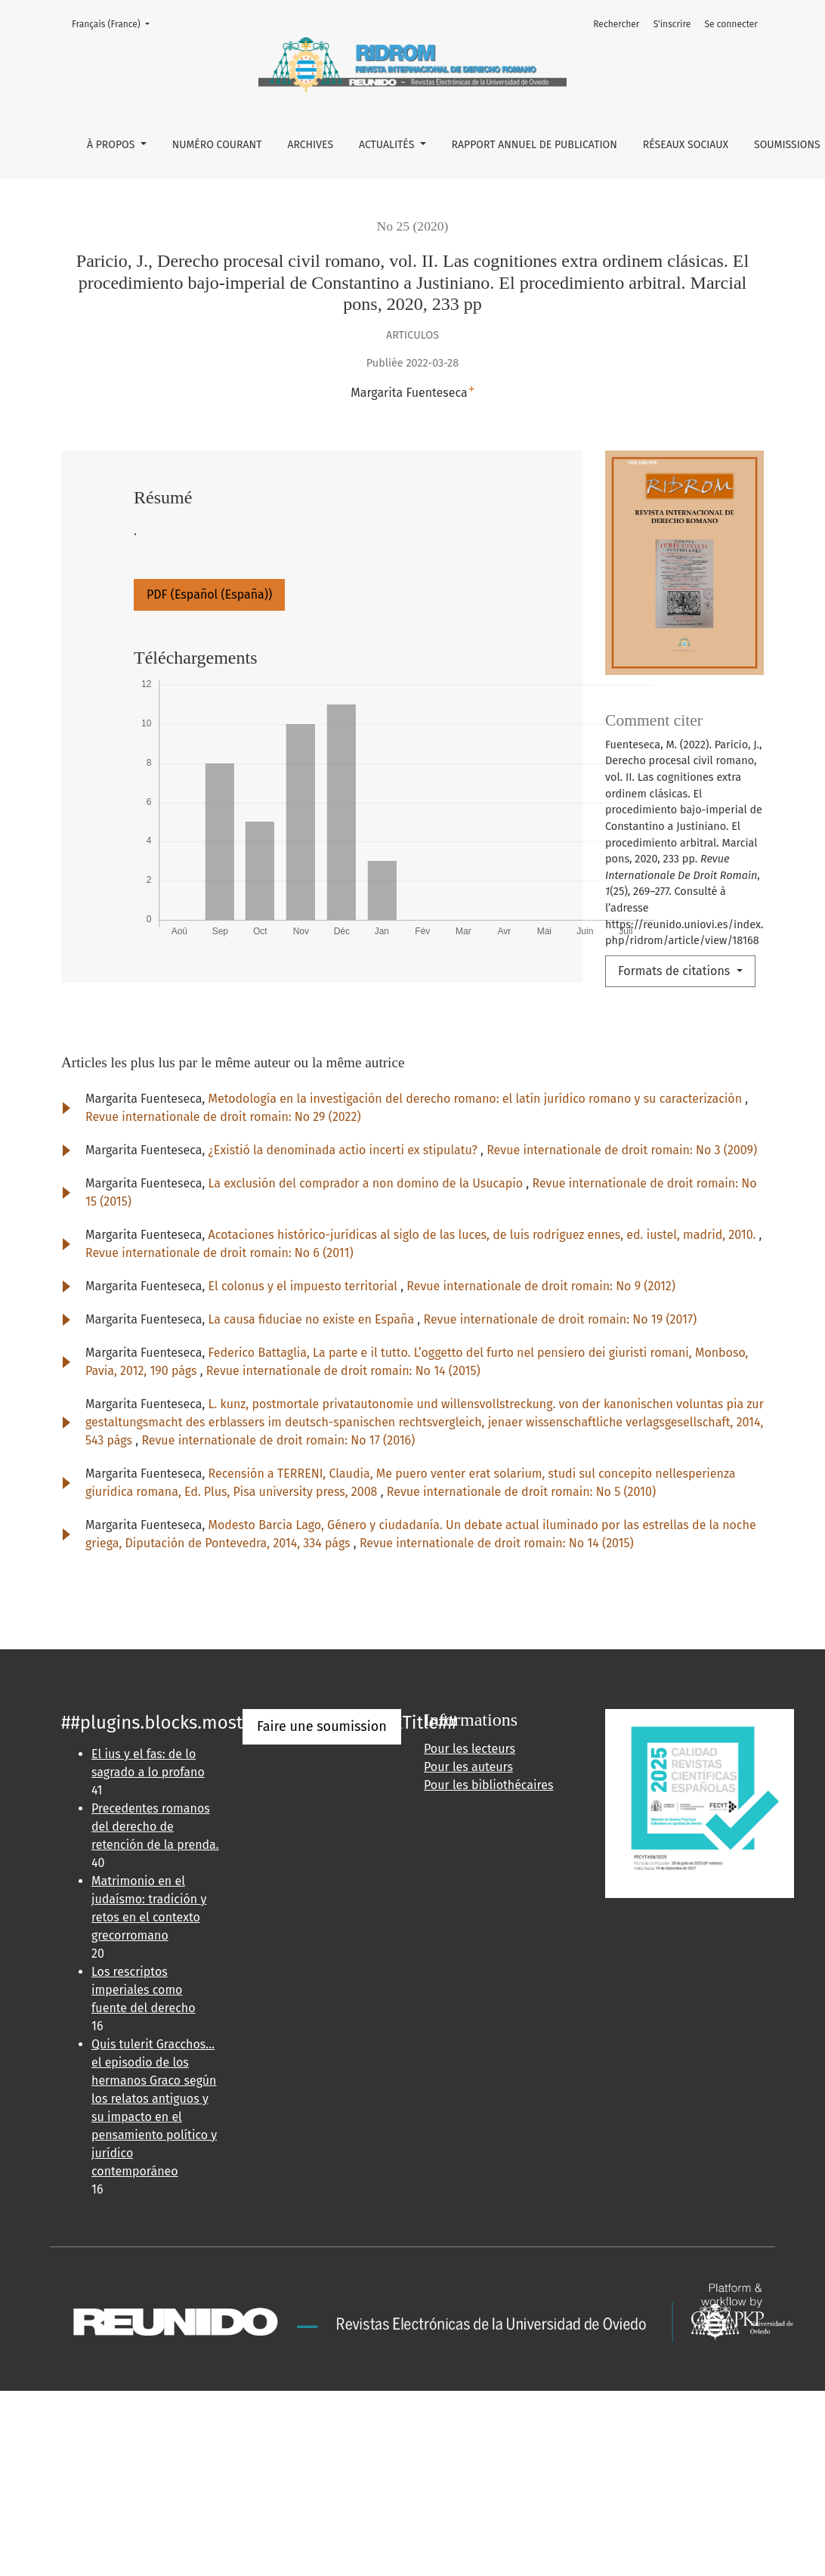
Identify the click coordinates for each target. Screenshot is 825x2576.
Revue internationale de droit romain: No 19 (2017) (560, 1319)
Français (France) (115, 23)
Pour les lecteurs (469, 1749)
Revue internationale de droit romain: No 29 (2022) (223, 1117)
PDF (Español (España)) (209, 594)
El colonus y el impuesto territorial (305, 1286)
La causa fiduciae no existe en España (313, 1319)
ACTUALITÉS (388, 144)
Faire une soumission (322, 1726)
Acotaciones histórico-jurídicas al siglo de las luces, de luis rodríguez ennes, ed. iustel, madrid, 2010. (484, 1235)
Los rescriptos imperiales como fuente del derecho (143, 1990)
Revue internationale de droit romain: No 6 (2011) (219, 1253)
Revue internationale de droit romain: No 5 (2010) (521, 1492)
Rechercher (616, 24)
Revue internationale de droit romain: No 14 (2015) (343, 1371)
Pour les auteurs (468, 1767)
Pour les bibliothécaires (488, 1785)
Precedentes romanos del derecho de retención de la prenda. (155, 1826)
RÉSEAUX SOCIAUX (685, 144)
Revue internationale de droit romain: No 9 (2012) (540, 1286)
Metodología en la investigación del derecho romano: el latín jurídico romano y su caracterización (477, 1098)
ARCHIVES (310, 144)
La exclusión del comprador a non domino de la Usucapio (368, 1183)
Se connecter (731, 24)
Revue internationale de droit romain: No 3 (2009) (622, 1150)
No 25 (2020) (413, 226)
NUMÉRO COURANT (217, 144)
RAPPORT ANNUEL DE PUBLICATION (534, 144)
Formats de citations (676, 971)
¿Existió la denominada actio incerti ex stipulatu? (345, 1150)
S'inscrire (672, 24)
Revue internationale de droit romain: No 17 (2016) (278, 1440)
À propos (112, 144)
